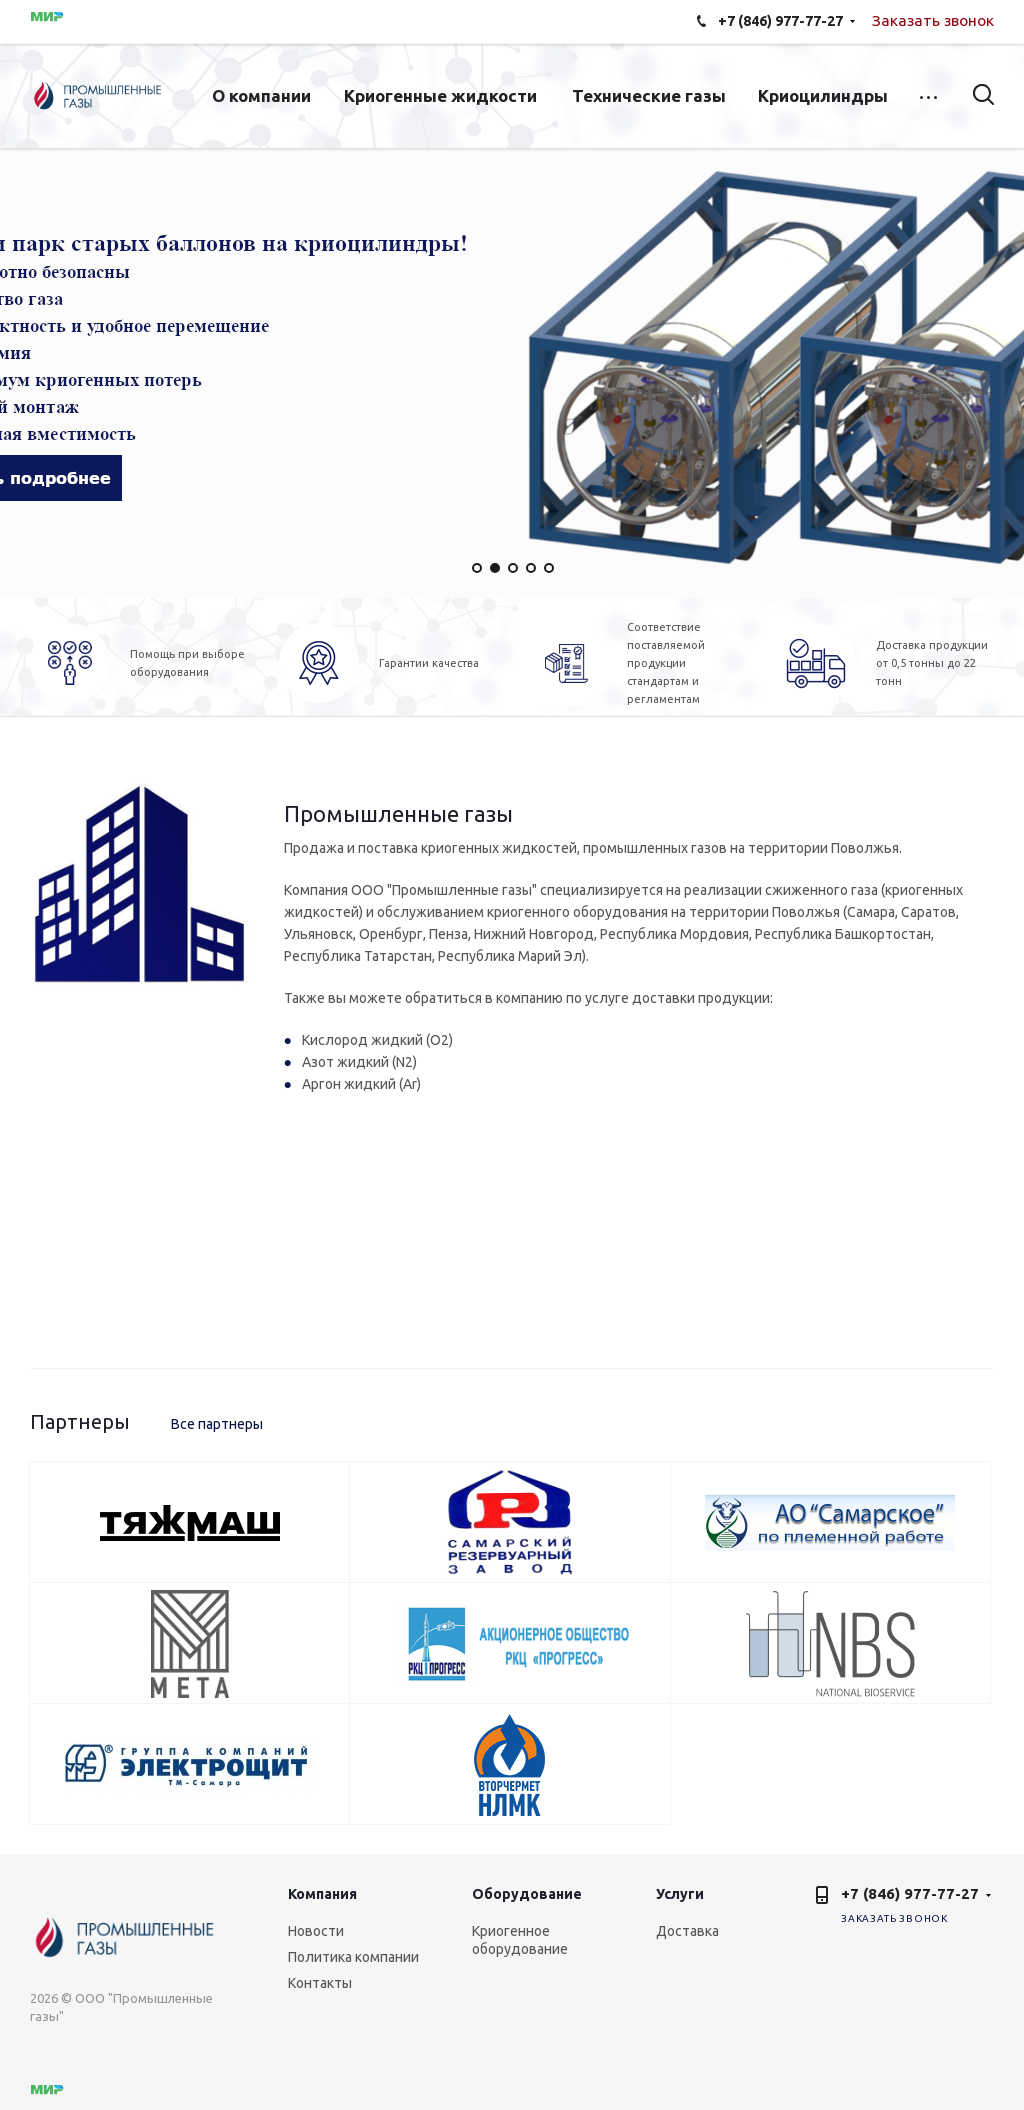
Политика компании (353, 1957)
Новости (316, 1931)
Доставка (687, 1931)
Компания (322, 1894)
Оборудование (527, 1894)
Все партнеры (217, 1424)
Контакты (320, 1983)
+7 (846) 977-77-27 (910, 1893)
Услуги (680, 1894)
